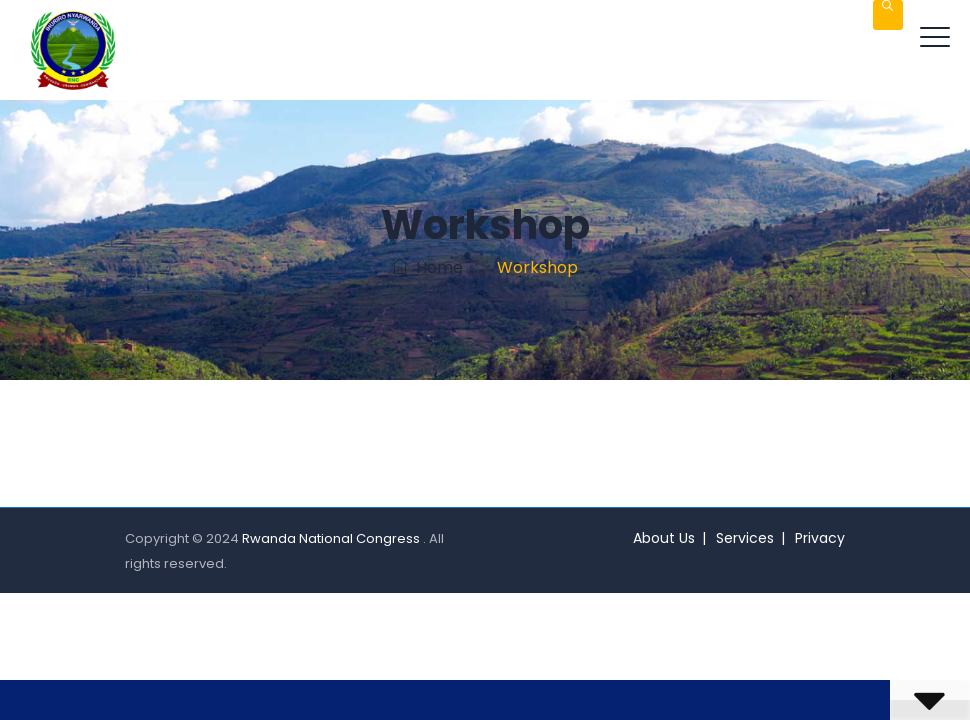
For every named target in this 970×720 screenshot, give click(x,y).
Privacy (820, 538)
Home (427, 267)
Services (745, 538)
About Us (664, 538)
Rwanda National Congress (332, 538)
